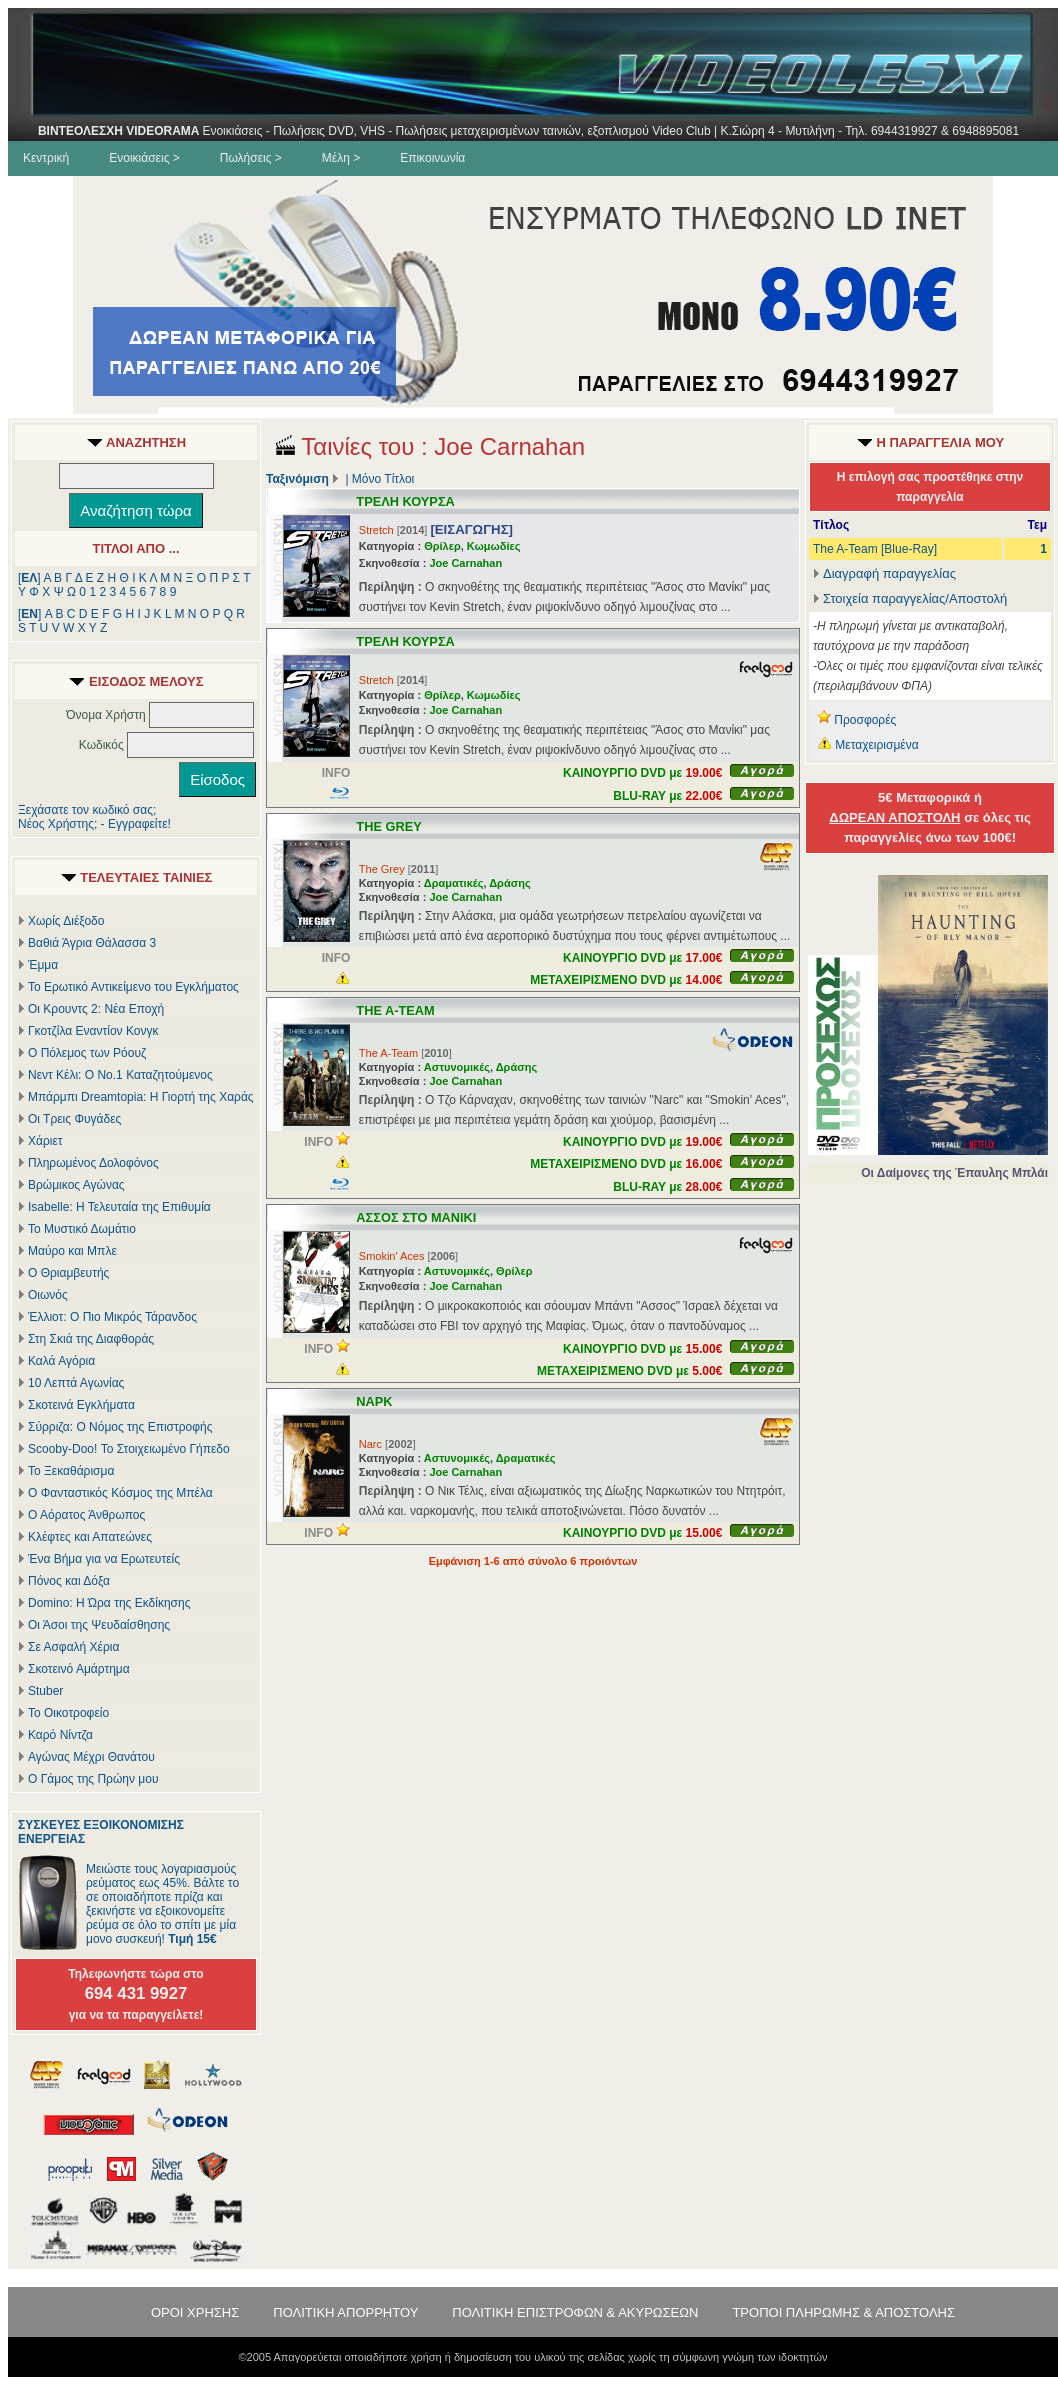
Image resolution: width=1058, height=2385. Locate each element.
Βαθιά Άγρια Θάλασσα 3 (92, 943)
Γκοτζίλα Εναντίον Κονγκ (93, 1031)
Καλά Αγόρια (61, 1361)
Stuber (45, 1691)
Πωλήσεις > (251, 158)
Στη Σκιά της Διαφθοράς (91, 1339)
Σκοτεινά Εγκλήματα (81, 1405)
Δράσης (509, 883)
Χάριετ (45, 1141)
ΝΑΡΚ (374, 1401)
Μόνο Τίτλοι (383, 479)
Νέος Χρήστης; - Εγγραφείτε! (94, 824)
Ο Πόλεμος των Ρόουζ (87, 1053)
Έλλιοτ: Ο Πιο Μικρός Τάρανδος (112, 1317)
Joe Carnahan (465, 563)
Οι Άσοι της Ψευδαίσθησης (99, 1625)
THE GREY (388, 826)
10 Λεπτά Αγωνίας (76, 1383)
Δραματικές (454, 883)
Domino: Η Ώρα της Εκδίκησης (109, 1603)
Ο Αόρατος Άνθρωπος (86, 1515)
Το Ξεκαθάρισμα (71, 1471)
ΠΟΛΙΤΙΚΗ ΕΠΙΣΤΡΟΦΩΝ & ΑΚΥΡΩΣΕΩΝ (575, 2312)
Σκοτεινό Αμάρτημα (79, 1669)
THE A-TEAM (395, 1010)
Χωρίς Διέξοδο (66, 921)
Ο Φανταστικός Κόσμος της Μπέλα (120, 1493)
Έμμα (43, 965)
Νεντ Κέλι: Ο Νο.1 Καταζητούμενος (120, 1075)
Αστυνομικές (457, 1067)
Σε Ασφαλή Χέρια (73, 1647)
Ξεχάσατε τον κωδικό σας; (87, 810)
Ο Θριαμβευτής (68, 1273)
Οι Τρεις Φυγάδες (74, 1119)
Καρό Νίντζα (60, 1735)
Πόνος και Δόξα (69, 1581)
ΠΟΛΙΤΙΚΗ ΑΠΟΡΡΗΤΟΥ (345, 2312)
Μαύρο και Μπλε (72, 1251)
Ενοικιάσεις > (144, 158)
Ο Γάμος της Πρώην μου (93, 1779)
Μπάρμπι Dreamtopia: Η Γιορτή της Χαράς (141, 1097)
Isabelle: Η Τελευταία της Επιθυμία (119, 1207)
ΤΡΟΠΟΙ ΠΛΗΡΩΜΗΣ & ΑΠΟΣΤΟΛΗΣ (843, 2312)
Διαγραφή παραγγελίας (884, 573)
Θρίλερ (442, 546)
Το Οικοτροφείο (68, 1713)
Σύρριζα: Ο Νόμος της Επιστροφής (120, 1427)
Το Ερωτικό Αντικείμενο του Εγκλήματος (133, 987)
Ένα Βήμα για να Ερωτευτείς (104, 1559)
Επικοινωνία (432, 158)
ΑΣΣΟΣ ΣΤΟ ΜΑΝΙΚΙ (416, 1217)
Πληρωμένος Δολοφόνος (93, 1163)
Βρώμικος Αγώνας (76, 1185)
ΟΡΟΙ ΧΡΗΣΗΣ (195, 2312)
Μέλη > (341, 158)
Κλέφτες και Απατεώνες (90, 1537)
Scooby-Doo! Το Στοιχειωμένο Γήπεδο (129, 1449)
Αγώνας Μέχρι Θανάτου (91, 1757)
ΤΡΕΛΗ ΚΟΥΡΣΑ (405, 501)
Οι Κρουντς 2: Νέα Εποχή (96, 1009)
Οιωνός (48, 1295)
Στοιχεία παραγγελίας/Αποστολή (915, 598)
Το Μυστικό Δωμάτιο (82, 1229)
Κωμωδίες (494, 546)
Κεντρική (46, 158)
